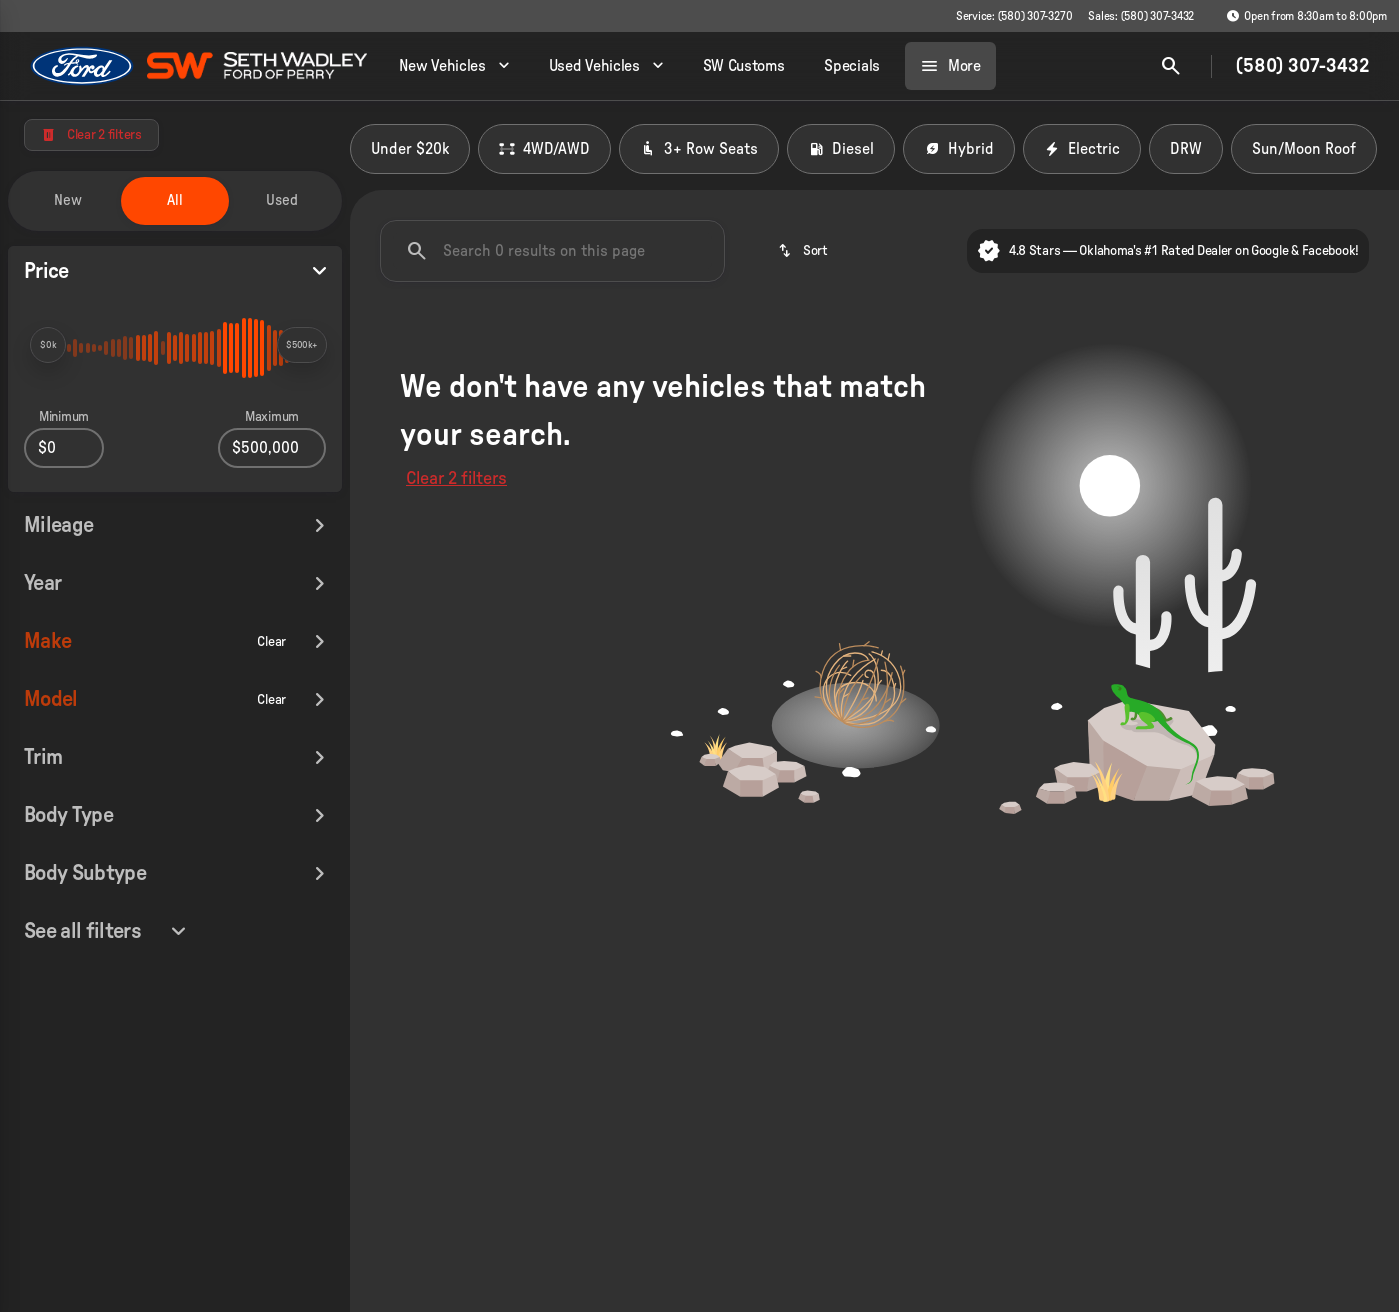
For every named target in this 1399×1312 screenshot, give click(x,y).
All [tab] (175, 200)
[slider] (48, 345)
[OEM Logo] (82, 66)
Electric (1082, 149)
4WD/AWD (544, 149)
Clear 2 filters (456, 479)
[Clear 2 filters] (91, 135)
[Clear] (271, 570)
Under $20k (410, 149)
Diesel (841, 149)
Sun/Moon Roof (1304, 149)
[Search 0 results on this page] (552, 251)
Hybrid (959, 149)
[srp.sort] (802, 251)
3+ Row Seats (699, 149)
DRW (1186, 149)
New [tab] (68, 200)
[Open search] (1171, 66)
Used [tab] (282, 200)
